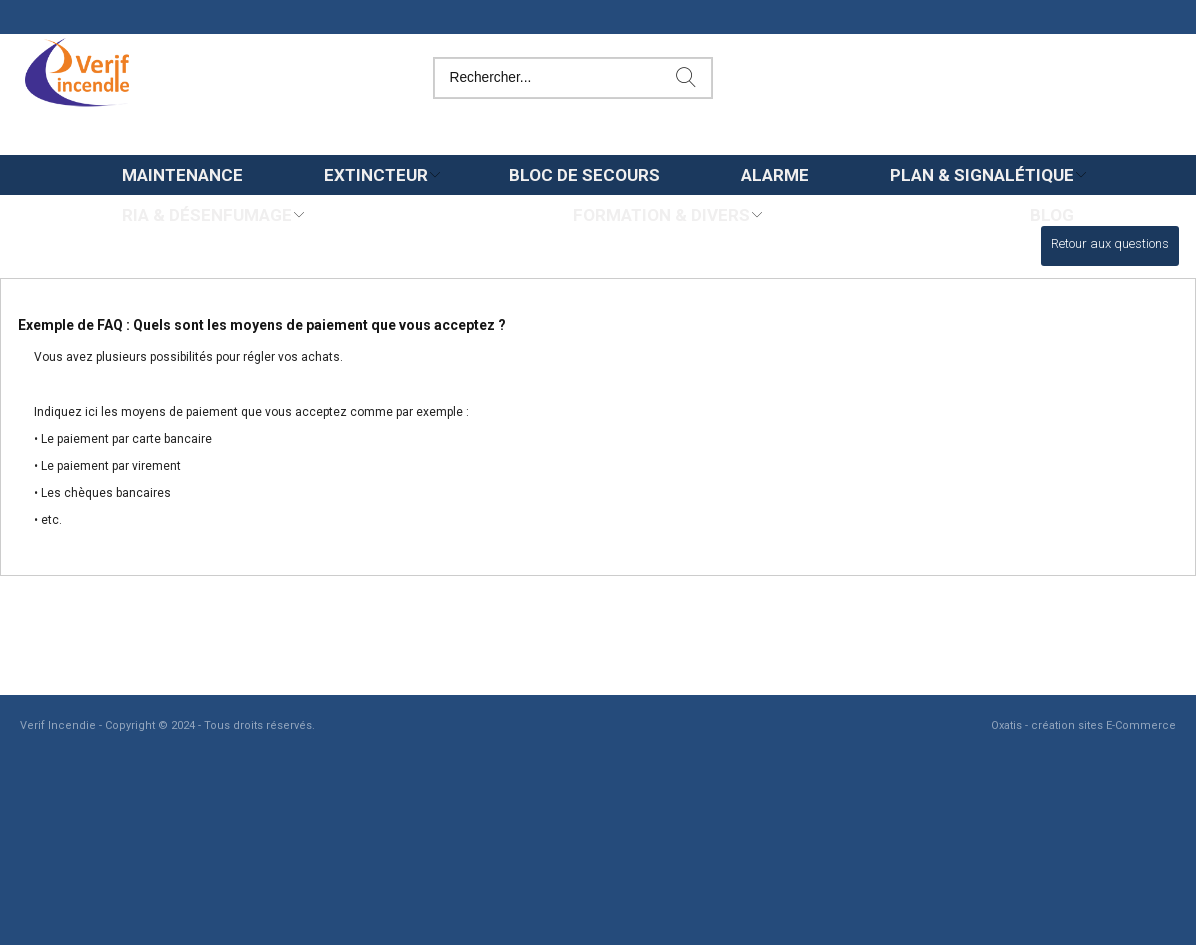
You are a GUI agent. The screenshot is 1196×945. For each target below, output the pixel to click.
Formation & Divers (661, 215)
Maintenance (182, 175)
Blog (1052, 215)
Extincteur (376, 175)
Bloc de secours (584, 175)
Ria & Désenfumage (207, 215)
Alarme (775, 175)
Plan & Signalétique (982, 175)
